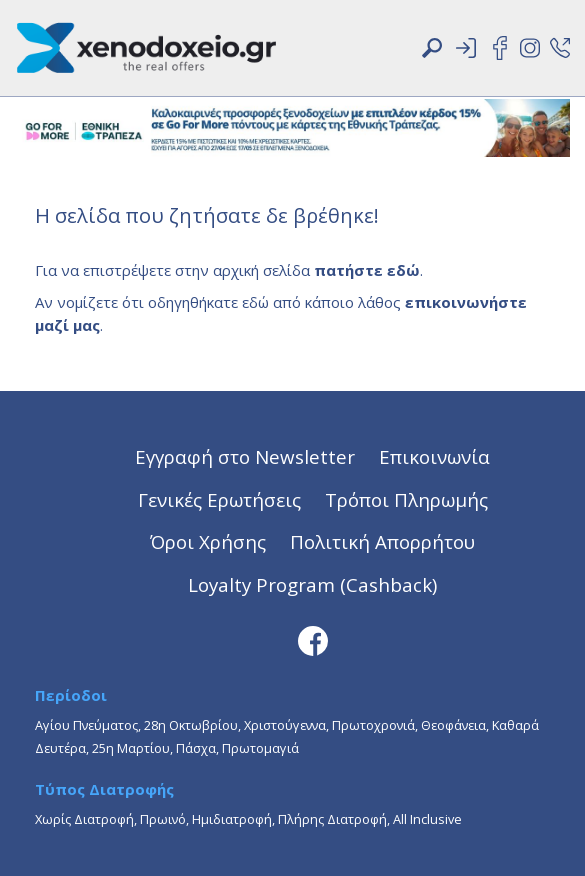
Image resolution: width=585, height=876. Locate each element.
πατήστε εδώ (367, 270)
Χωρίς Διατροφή (84, 819)
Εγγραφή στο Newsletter (245, 456)
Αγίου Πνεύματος (86, 725)
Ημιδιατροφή (232, 819)
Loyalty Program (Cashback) (312, 584)
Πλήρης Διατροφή (332, 819)
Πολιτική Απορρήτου (382, 541)
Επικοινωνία (434, 456)
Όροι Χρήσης (208, 541)
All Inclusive (427, 819)
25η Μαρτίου (131, 748)
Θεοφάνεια (453, 725)
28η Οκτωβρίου (191, 725)
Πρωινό (163, 819)
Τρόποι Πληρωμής (406, 499)
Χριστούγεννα (285, 725)
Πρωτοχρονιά (373, 725)
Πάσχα (196, 748)
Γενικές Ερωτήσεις (219, 499)
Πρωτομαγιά (260, 748)
